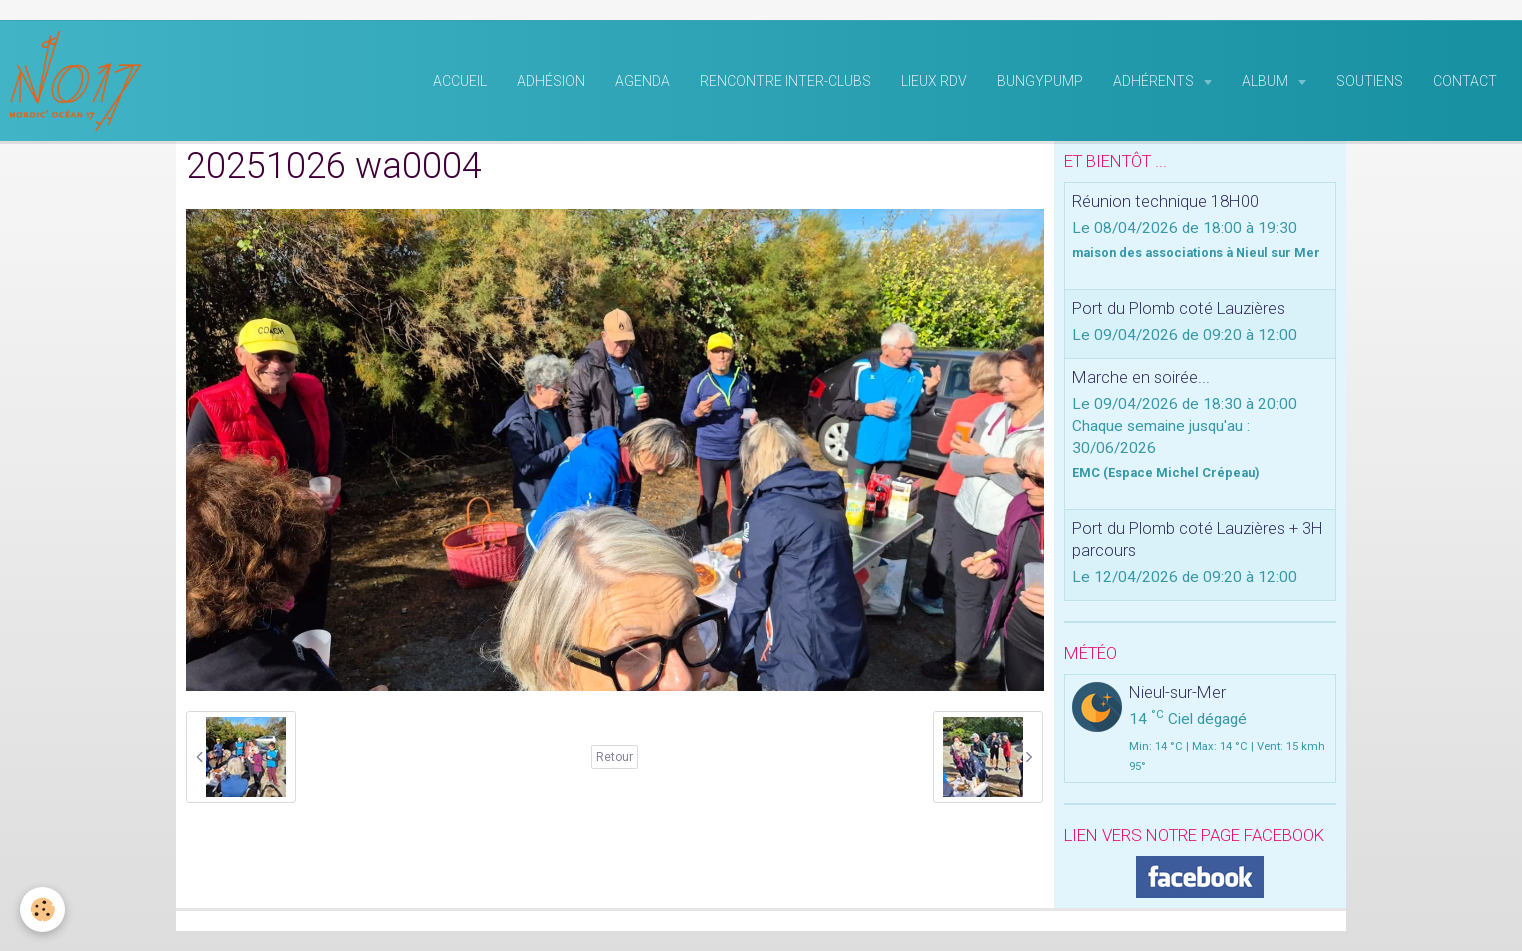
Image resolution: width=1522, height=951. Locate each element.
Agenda (642, 81)
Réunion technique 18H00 (1165, 201)
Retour (614, 757)
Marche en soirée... (1141, 377)
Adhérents (1155, 81)
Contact (1465, 81)
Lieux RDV (934, 81)
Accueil (460, 81)
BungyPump (1040, 81)
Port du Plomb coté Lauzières (1178, 308)
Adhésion (551, 81)
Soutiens (1369, 81)
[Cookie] (42, 909)
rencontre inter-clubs (785, 81)
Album (1266, 81)
